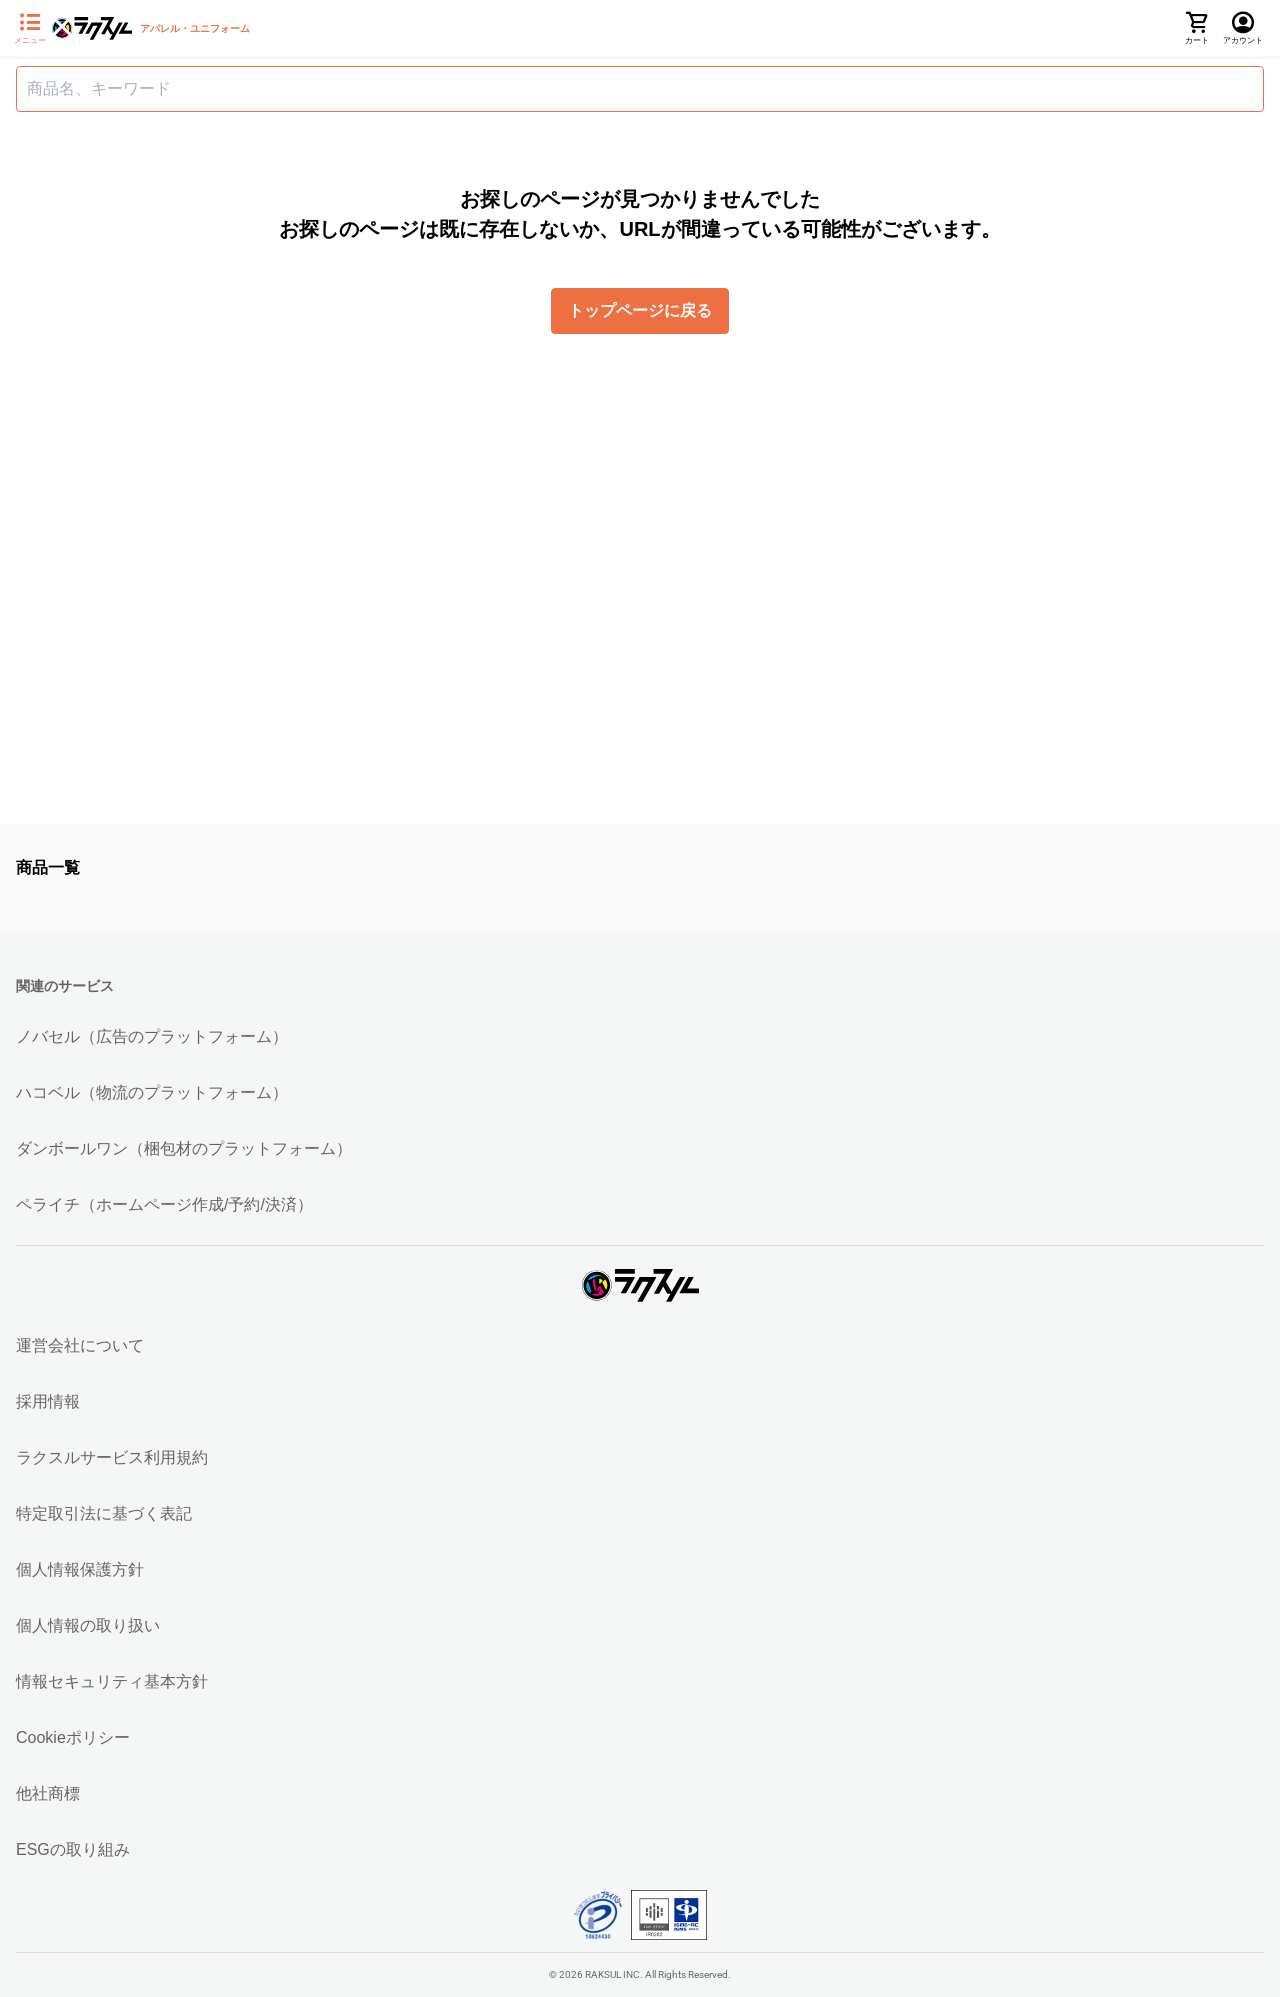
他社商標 (48, 1793)
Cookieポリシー (73, 1737)
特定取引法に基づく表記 (104, 1513)
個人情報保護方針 (80, 1569)
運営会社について (80, 1345)
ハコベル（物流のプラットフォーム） (152, 1092)
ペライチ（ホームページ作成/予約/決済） (164, 1204)
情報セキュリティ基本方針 (112, 1681)
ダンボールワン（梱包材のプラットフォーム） (184, 1148)
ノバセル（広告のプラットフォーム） (152, 1036)
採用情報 (48, 1401)
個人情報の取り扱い (88, 1625)
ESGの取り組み (73, 1849)
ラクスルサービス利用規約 (112, 1457)
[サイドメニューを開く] (30, 29)
